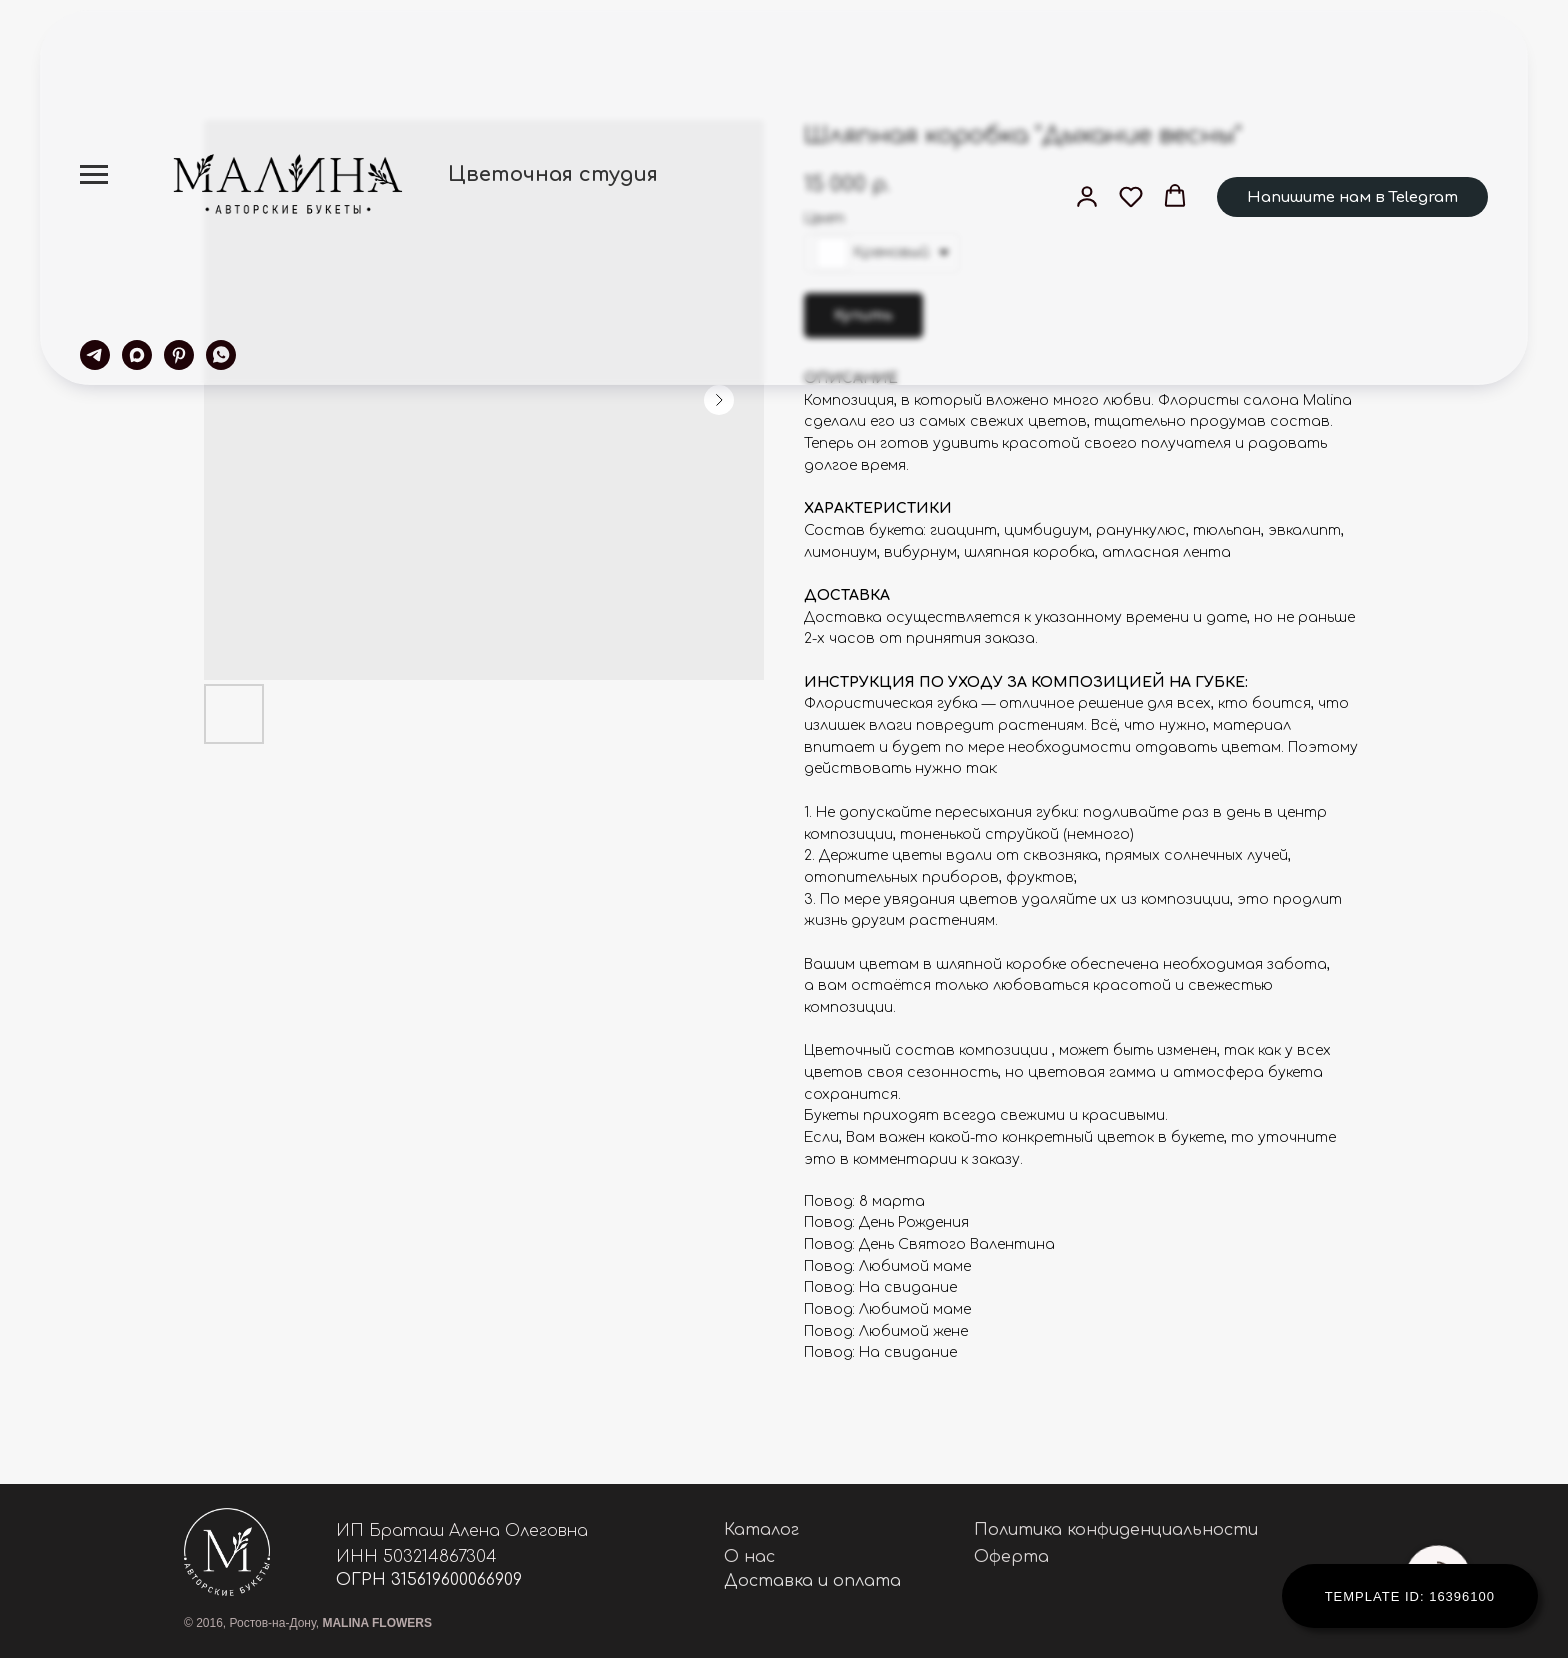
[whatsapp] (221, 355)
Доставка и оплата (812, 1581)
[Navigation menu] (94, 175)
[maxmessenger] (137, 355)
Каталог (761, 1530)
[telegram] (95, 355)
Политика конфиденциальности (1116, 1530)
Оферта (1011, 1557)
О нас (749, 1557)
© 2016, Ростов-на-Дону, (308, 1623)
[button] (1087, 196)
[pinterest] (179, 355)
